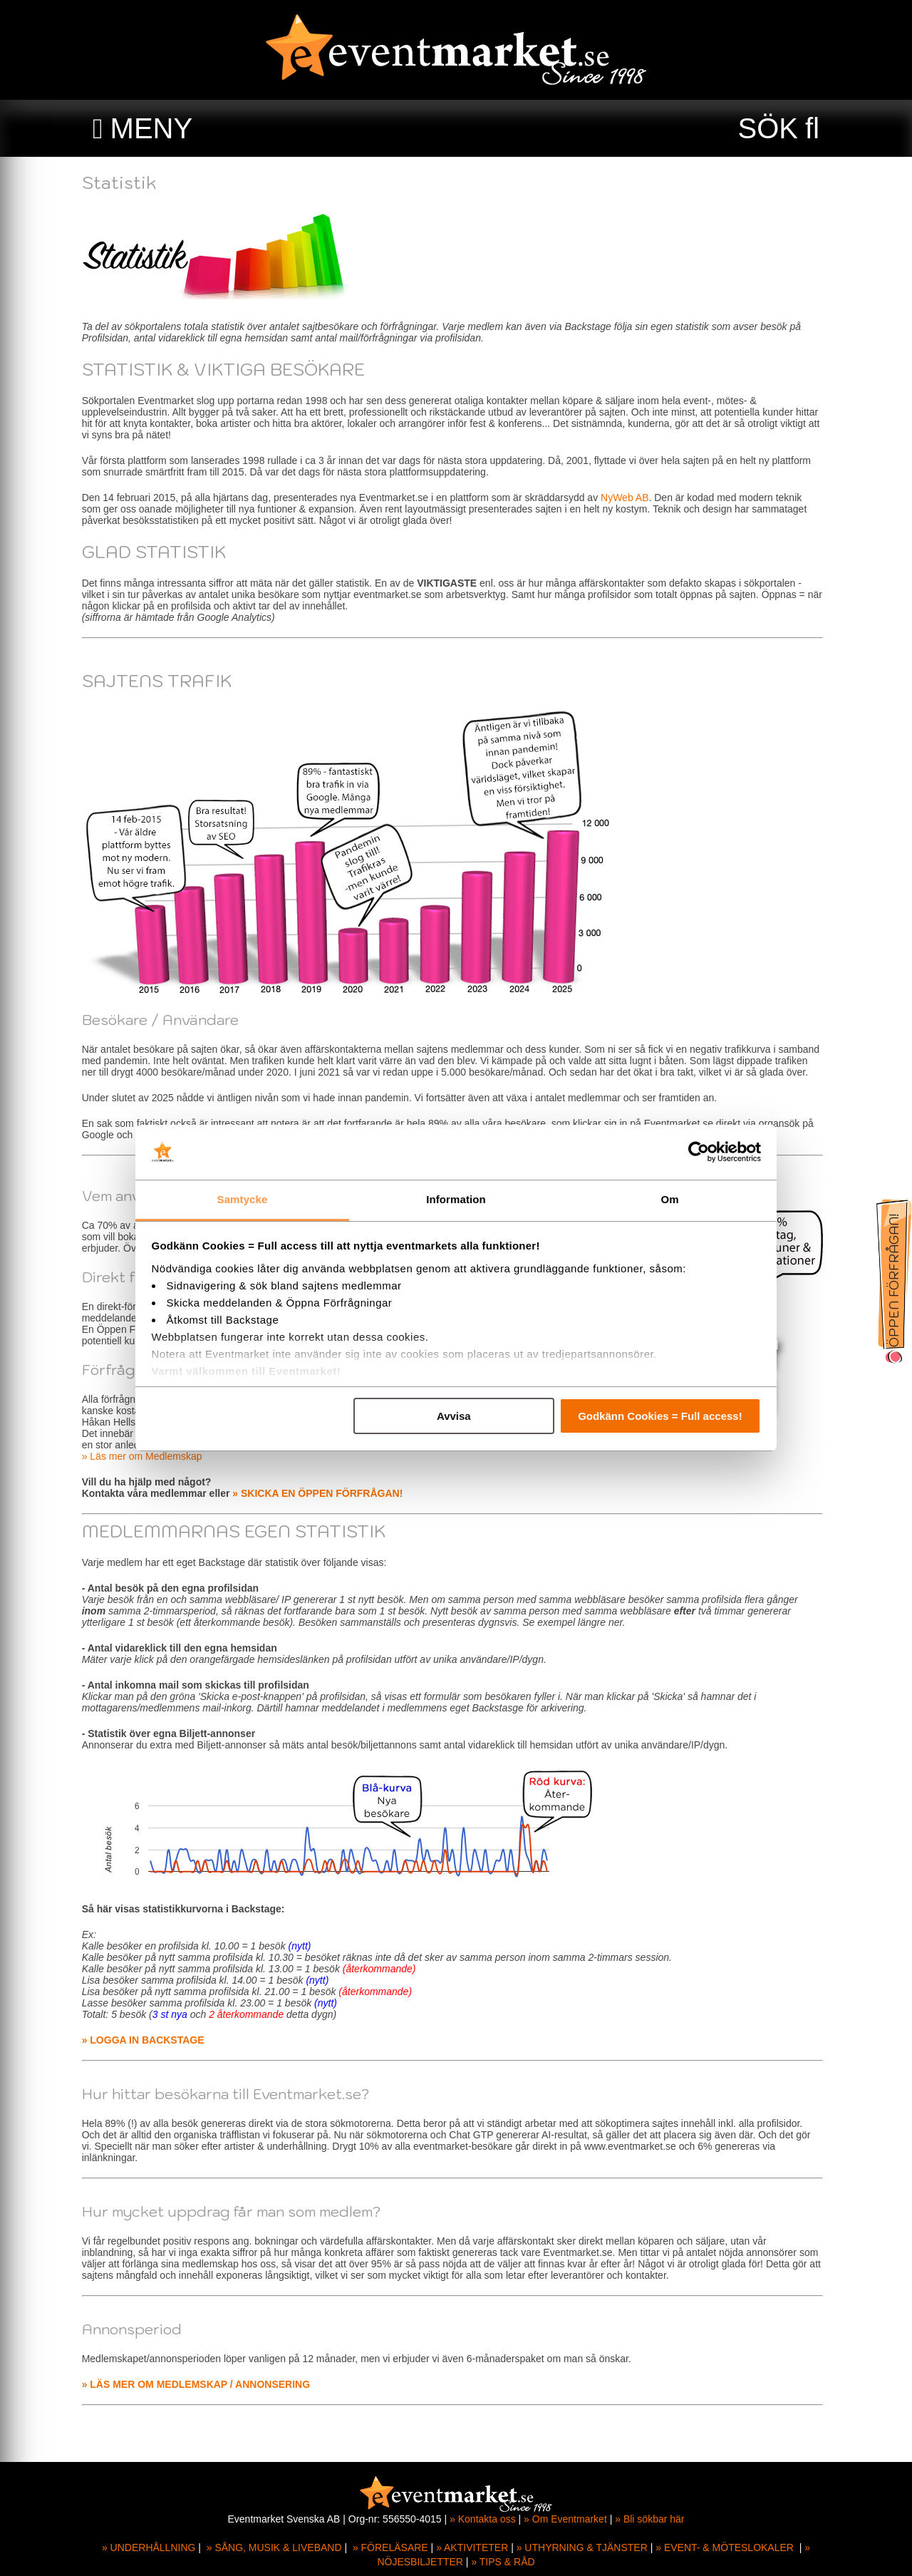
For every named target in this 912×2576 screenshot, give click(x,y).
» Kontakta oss (483, 2519)
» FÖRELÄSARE (390, 2547)
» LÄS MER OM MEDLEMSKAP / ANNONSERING (200, 2384)
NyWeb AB (628, 497)
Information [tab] (456, 1199)
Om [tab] (669, 1199)
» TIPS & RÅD (502, 2561)
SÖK (768, 128)
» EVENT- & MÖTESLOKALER (725, 2547)
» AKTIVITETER (472, 2547)
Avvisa (454, 1416)
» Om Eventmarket (565, 2519)
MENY (151, 128)
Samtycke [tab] (242, 1199)
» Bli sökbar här (649, 2519)
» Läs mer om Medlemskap (146, 1456)
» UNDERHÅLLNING (148, 2547)
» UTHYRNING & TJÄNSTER (582, 2547)
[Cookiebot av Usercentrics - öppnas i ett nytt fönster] (698, 1152)
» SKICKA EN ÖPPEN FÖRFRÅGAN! (322, 1493)
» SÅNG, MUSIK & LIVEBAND (274, 2547)
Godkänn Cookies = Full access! (660, 1416)
